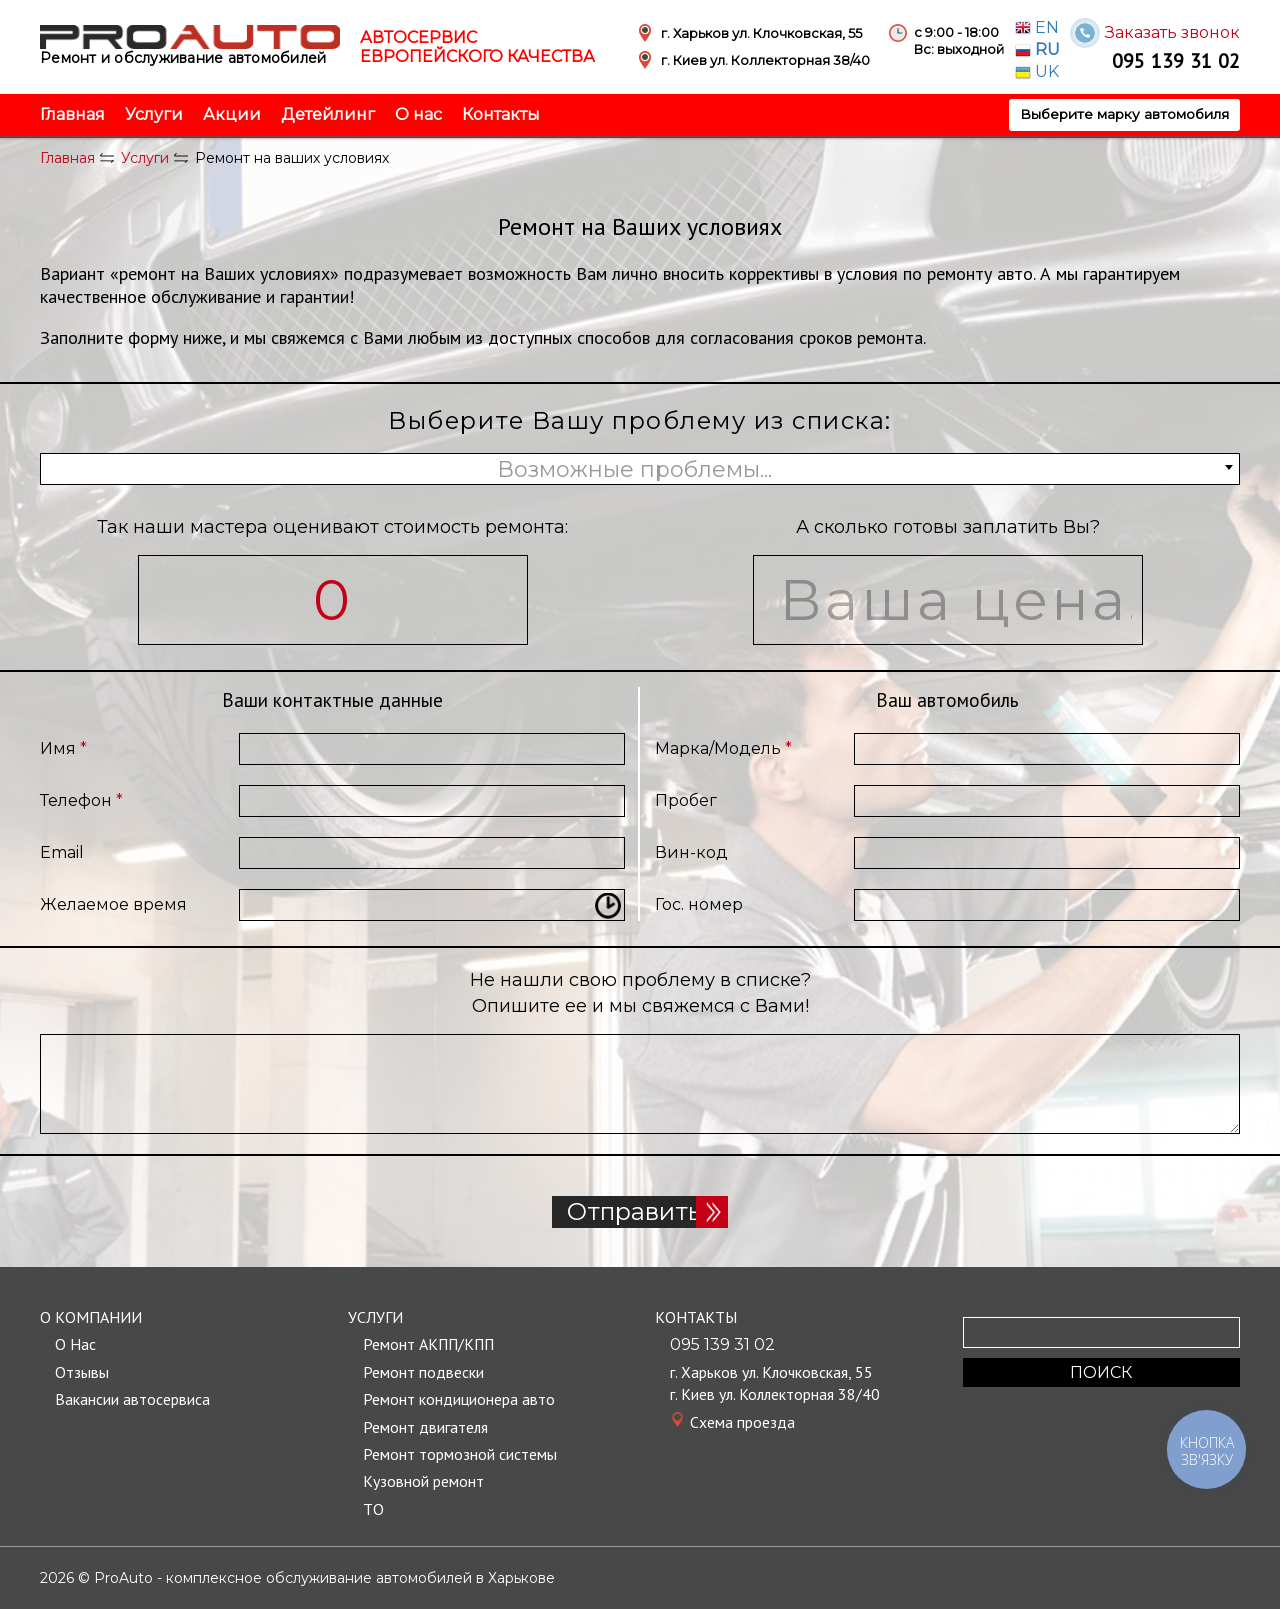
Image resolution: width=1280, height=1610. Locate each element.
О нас (418, 114)
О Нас (75, 1345)
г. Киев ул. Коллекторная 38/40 (776, 1395)
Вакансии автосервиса (132, 1400)
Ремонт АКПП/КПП (430, 1345)
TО (373, 1509)
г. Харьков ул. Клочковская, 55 (773, 1373)
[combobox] (640, 469)
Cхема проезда (742, 1422)
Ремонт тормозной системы (460, 1455)
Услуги (154, 114)
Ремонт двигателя (426, 1427)
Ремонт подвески (423, 1373)
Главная (72, 114)
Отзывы (82, 1373)
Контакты (501, 114)
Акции (232, 114)
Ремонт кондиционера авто (459, 1400)
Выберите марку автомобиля (1123, 114)
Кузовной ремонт (423, 1482)
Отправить (639, 1212)
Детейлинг (328, 114)
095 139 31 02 (1176, 60)
